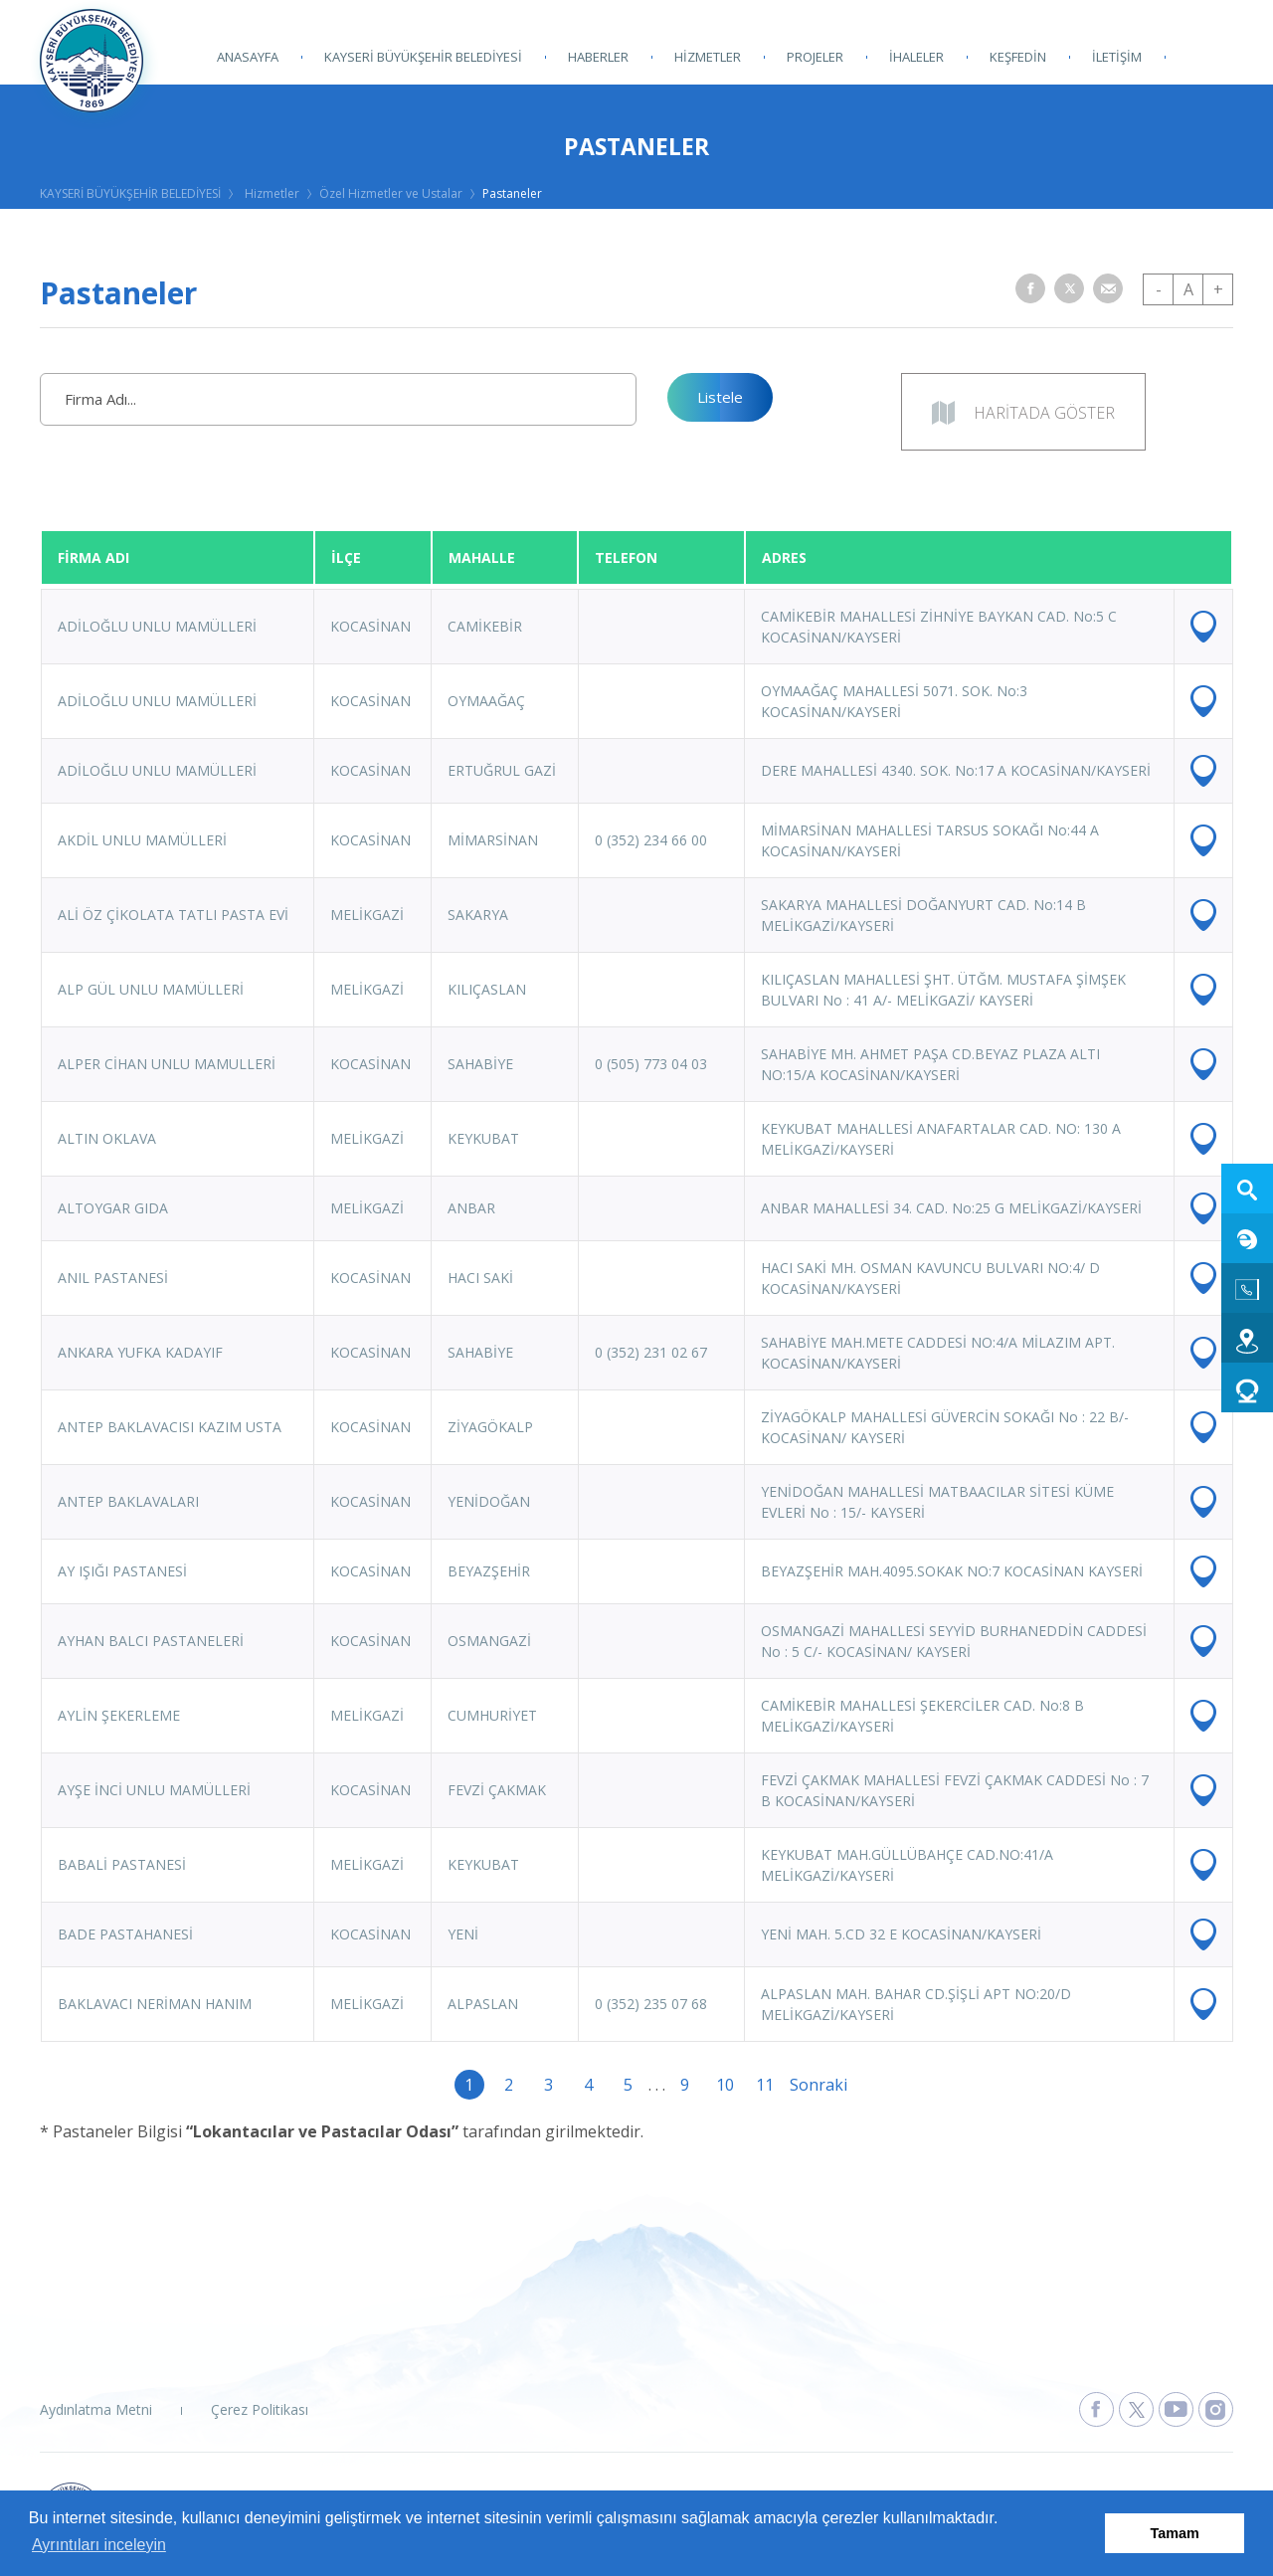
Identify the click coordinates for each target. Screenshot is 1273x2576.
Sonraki (804, 2085)
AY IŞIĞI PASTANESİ (122, 1571)
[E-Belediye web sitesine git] (1247, 1238)
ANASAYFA (247, 57)
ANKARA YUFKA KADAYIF (140, 1352)
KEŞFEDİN (1018, 57)
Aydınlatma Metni (96, 2409)
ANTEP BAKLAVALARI (128, 1501)
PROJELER (815, 57)
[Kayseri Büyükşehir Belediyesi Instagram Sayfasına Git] (1215, 2409)
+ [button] (1218, 289)
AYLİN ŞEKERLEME (119, 1715)
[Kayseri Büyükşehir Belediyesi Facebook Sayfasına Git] (1096, 2409)
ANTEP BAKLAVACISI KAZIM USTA (169, 1426)
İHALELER (916, 57)
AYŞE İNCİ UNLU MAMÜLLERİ (154, 1789)
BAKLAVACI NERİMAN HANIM (155, 2003)
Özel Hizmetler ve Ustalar (390, 193)
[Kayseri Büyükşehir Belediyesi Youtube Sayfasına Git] (1176, 2409)
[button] (1030, 288)
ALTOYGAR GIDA (113, 1207)
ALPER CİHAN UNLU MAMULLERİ (166, 1063)
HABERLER (598, 57)
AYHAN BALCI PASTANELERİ (151, 1640)
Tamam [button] (1175, 2533)
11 (765, 2085)
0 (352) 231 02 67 (651, 1352)
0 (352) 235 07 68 (651, 2003)
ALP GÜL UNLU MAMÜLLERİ (151, 989)
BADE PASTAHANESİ (125, 1934)
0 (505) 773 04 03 (651, 1063)
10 (725, 2085)
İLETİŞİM (1117, 57)
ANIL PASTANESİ (113, 1277)
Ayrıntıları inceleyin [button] (99, 2544)
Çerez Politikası (259, 2409)
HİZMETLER (707, 57)
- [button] (1159, 289)
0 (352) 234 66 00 (651, 839)
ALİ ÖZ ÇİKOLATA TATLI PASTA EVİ (173, 914)
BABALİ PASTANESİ (122, 1864)
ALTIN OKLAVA (107, 1138)
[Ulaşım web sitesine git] (1247, 1338)
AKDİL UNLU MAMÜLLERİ (142, 839)
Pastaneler (512, 193)
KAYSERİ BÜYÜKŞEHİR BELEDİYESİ (423, 57)
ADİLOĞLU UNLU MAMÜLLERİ (157, 626)
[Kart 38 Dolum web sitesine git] (1247, 1387)
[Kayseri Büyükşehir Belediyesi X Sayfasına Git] (1136, 2409)
